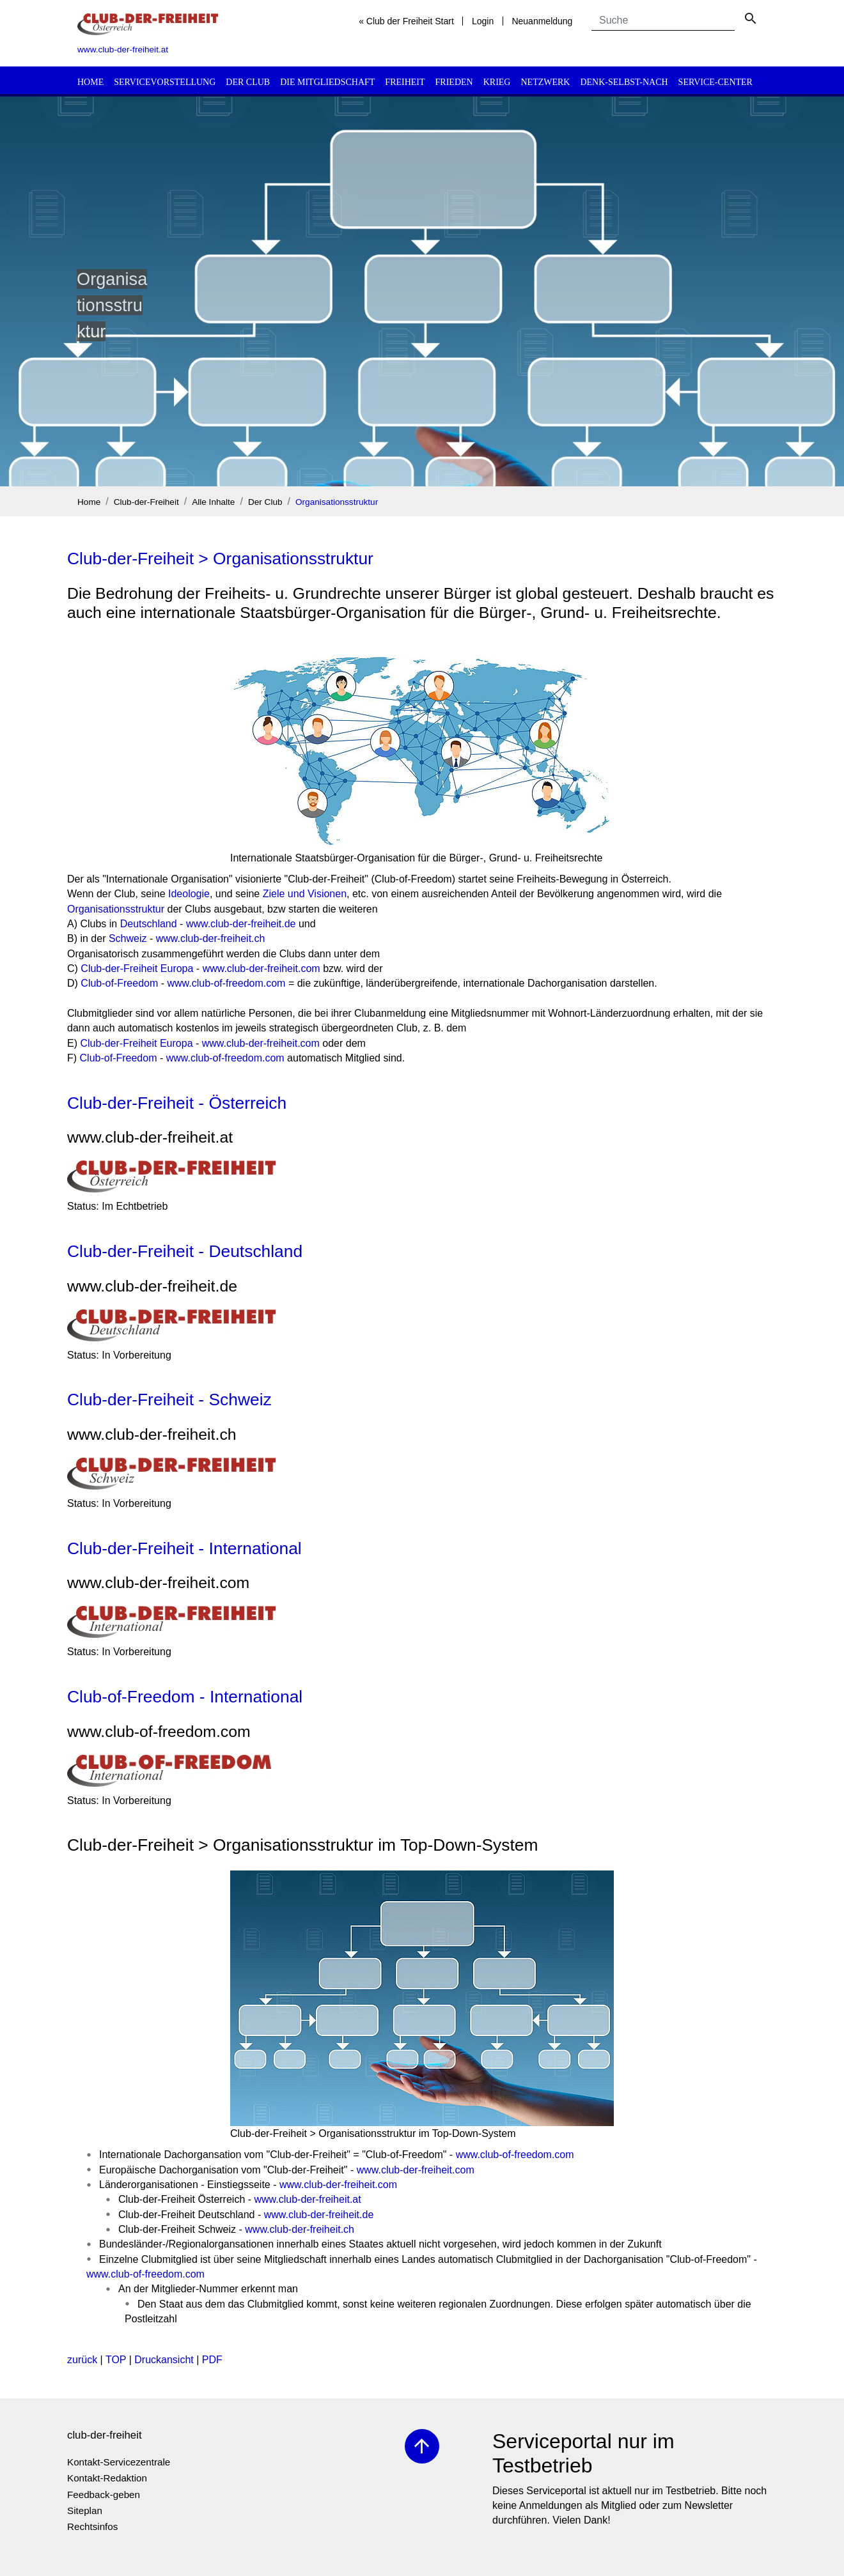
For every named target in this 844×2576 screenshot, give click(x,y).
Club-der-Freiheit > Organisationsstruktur (220, 558)
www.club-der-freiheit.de (241, 923)
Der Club (248, 82)
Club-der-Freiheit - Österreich (176, 1103)
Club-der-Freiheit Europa (137, 968)
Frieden (454, 82)
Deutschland (148, 923)
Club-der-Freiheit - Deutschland (184, 1251)
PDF (212, 2359)
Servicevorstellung (164, 82)
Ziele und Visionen (305, 893)
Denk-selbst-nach (624, 82)
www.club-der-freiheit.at (307, 2199)
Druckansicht (163, 2359)
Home (90, 82)
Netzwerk (545, 82)
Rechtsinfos (92, 2526)
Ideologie (189, 893)
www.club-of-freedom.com (226, 983)
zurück (82, 2359)
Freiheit (405, 82)
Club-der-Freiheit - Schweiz (169, 1399)
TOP (116, 2359)
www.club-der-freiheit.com (261, 968)
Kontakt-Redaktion (107, 2477)
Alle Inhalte (213, 502)
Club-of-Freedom (119, 983)
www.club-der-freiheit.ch (210, 938)
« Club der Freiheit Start (406, 21)
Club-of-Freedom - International (184, 1696)
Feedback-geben (103, 2494)
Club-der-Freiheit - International (184, 1548)
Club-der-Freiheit (146, 502)
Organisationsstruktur (336, 502)
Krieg (497, 82)
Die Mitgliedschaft (327, 82)
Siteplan (84, 2510)
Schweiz (128, 938)
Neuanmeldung (542, 21)
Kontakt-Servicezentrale (118, 2461)
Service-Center (715, 82)
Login (483, 21)
